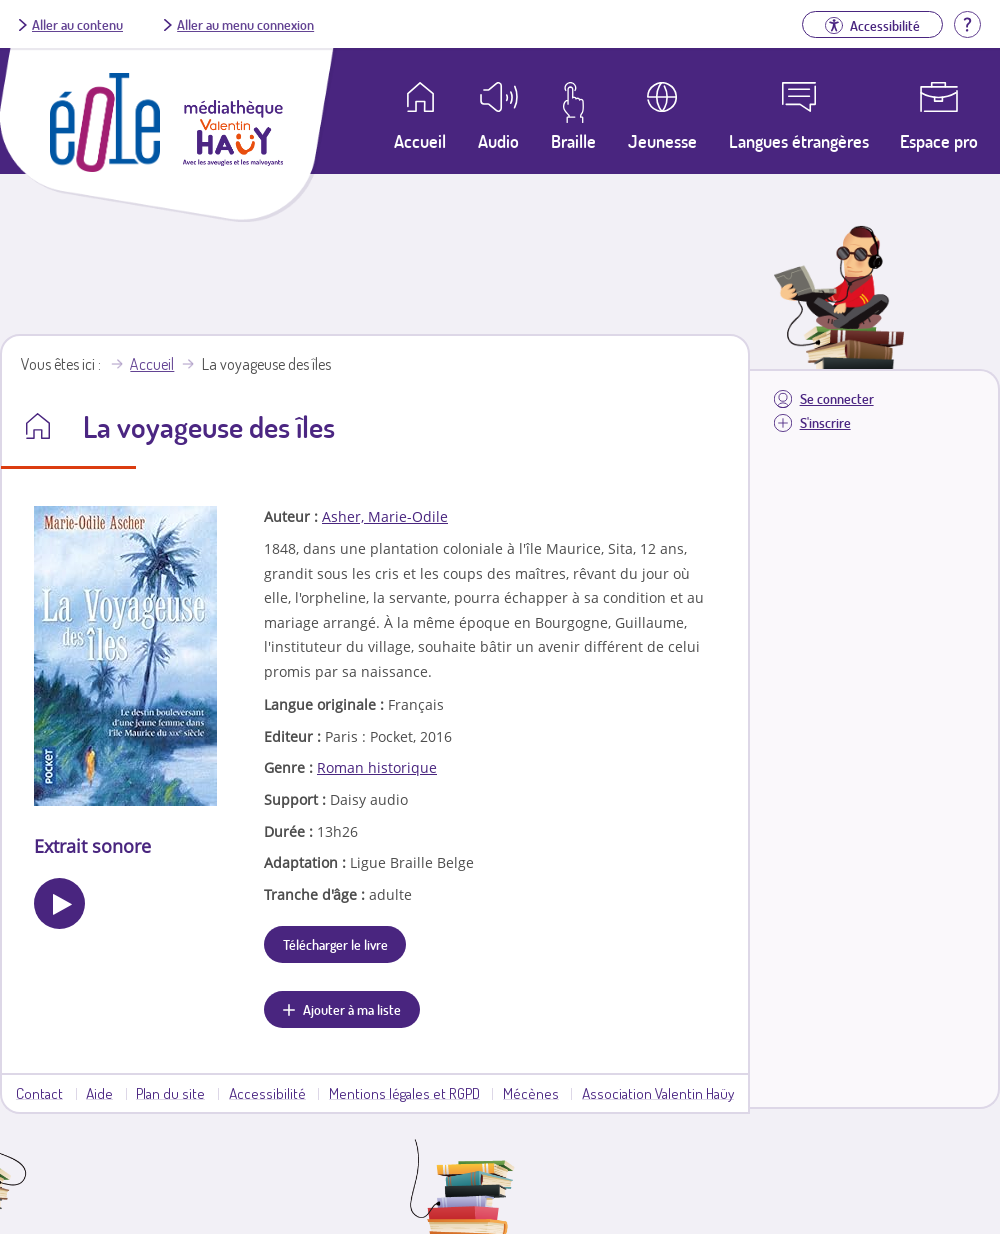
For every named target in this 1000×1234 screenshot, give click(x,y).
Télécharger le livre (335, 944)
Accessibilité (267, 1093)
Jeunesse (662, 141)
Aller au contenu (77, 24)
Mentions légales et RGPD (404, 1093)
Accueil (152, 364)
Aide (99, 1093)
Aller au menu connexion (245, 24)
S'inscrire (825, 422)
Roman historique (377, 767)
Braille (573, 141)
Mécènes (531, 1093)
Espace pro (939, 141)
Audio (498, 141)
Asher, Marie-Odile (385, 516)
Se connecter (837, 398)
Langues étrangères (799, 141)
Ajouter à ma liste (352, 1009)
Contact (39, 1093)
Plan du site (170, 1093)
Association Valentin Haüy (658, 1093)
